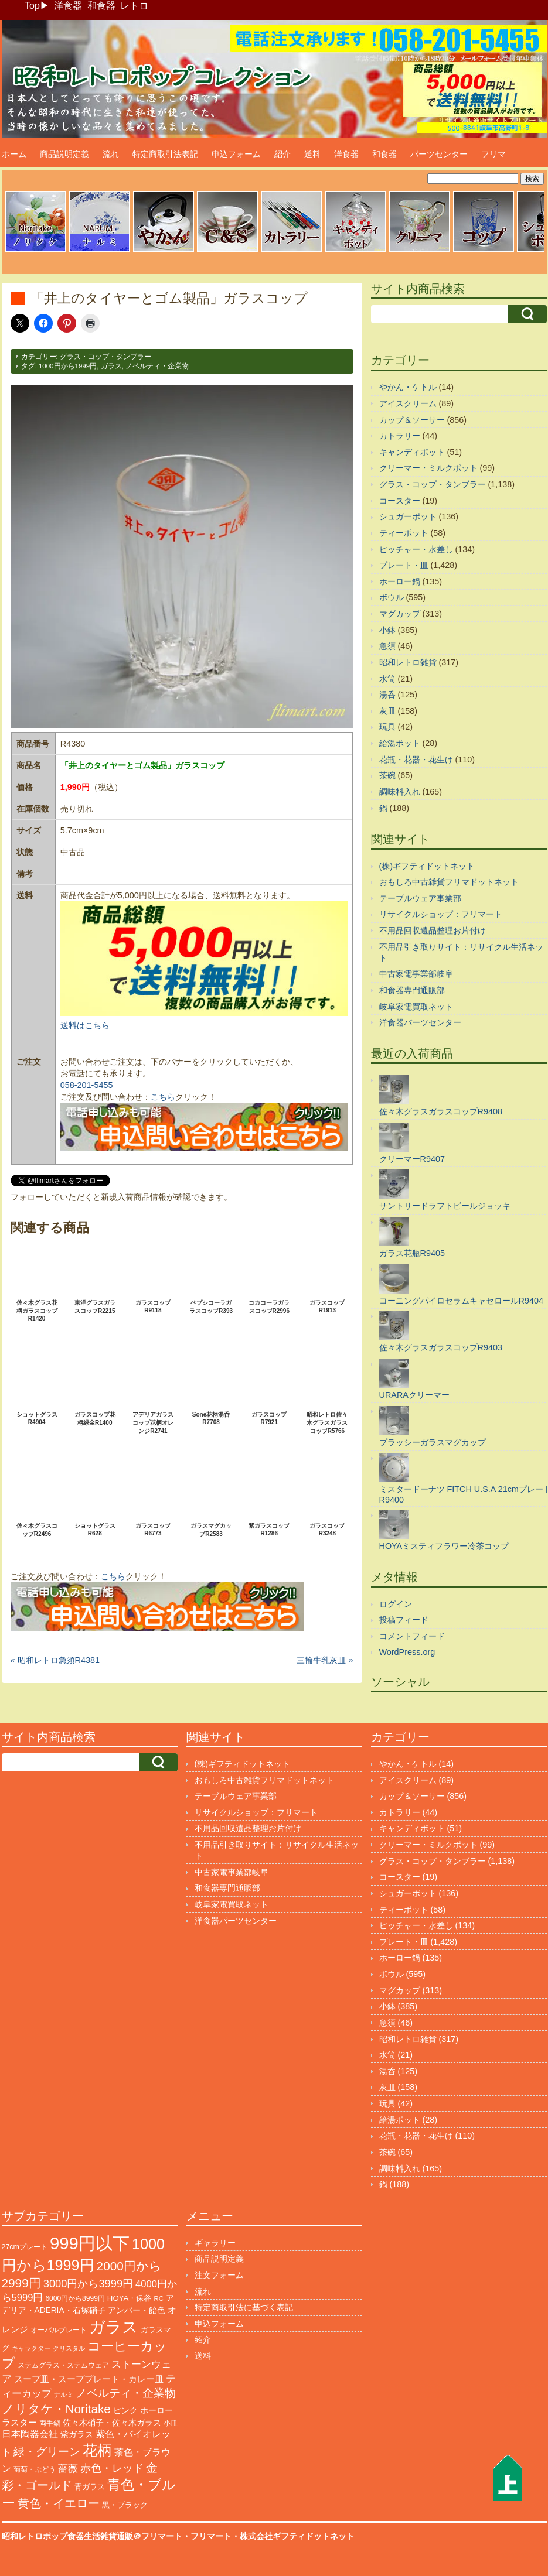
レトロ (134, 6)
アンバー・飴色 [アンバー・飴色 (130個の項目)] (136, 2310)
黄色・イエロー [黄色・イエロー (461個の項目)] (59, 2503)
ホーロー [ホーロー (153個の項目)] (156, 2410)
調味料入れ (399, 791)
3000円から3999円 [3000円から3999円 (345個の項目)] (88, 2283)
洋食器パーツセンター (420, 1022)
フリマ (493, 154)
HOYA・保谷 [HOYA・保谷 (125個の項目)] (129, 2298)
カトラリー (399, 435)
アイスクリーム (408, 403)
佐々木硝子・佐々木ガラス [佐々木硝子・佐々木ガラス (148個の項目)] (112, 2422)
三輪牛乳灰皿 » (325, 1660)
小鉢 (387, 630)
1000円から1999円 (68, 366)
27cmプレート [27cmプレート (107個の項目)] (25, 2247)
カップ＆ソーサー (412, 420)
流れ (111, 154)
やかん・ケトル (408, 387)
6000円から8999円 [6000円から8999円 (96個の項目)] (74, 2298)
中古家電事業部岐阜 (416, 974)
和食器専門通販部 (412, 990)
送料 (312, 154)
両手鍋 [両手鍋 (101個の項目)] (49, 2423)
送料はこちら (85, 1025)
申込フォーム (236, 154)
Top (32, 6)
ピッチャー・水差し (416, 549)
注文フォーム (219, 2275)
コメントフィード (412, 1636)
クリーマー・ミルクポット (428, 468)
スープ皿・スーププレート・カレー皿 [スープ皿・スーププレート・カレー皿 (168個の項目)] (89, 2379)
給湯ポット (399, 743)
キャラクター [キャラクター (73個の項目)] (31, 2348)
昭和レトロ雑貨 (408, 662)
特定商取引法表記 (165, 154)
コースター (399, 500)
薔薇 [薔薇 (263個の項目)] (68, 2468)
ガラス (111, 366)
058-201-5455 (86, 1085)
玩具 (387, 726)
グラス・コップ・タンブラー (105, 356)
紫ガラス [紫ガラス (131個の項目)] (76, 2434)
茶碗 (387, 775)
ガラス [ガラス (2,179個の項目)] (113, 2327)
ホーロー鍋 (399, 581)
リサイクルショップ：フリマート (440, 914)
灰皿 (387, 711)
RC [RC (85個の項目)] (158, 2298)
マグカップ (399, 613)
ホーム (14, 154)
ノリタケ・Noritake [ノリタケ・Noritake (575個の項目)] (56, 2409)
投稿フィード (403, 1619)
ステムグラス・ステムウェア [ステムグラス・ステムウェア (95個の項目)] (63, 2365)
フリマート (211, 2536)
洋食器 (68, 6)
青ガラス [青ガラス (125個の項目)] (89, 2486)
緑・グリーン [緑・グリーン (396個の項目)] (46, 2451)
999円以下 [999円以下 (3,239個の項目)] (90, 2243)
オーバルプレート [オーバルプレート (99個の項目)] (58, 2330)
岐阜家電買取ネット (416, 1006)
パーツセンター (439, 154)
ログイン (395, 1604)
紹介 (282, 154)
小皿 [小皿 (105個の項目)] (171, 2423)
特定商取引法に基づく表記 (244, 2307)
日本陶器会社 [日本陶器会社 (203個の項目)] (30, 2434)
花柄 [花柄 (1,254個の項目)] (97, 2450)
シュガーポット (408, 516)
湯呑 (387, 694)
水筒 (387, 678)
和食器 (101, 6)
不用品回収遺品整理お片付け (432, 930)
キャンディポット (412, 452)
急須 (387, 646)
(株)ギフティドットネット (427, 866)
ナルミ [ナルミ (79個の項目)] (63, 2394)
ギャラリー (215, 2242)
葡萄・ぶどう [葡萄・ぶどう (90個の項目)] (34, 2469)
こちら (163, 1096)
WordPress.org (407, 1652)
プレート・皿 (403, 565)
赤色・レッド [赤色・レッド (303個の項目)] (112, 2468)
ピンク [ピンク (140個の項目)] (125, 2410)
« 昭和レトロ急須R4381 (55, 1660)
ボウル (391, 597)
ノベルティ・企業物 (157, 366)
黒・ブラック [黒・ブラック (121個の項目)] (125, 2504)
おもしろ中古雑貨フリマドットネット (449, 882)
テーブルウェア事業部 (420, 898)
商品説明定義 (64, 154)
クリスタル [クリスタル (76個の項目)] (69, 2348)
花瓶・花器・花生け (416, 759)
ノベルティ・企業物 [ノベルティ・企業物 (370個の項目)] (126, 2393)
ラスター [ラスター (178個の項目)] (19, 2422)
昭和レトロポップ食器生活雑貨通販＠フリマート (92, 2536)
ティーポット (403, 533)
